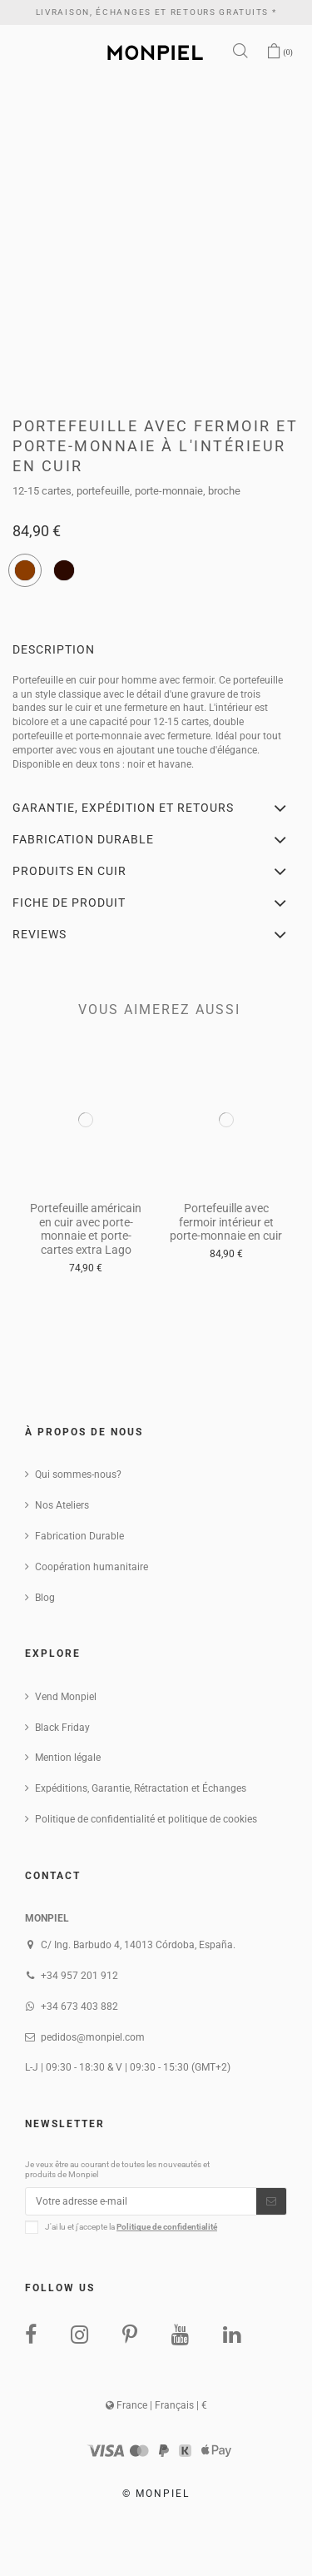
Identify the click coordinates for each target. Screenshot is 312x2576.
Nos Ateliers (62, 1505)
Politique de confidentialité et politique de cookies (146, 1819)
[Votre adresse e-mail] (141, 2201)
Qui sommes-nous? (78, 1474)
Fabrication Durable (79, 1536)
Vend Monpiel (66, 1697)
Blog (45, 1598)
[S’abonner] (271, 2201)
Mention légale (68, 1757)
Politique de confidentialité (166, 2226)
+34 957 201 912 (79, 1976)
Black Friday (62, 1727)
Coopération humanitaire (91, 1567)
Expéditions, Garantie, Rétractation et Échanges (140, 1788)
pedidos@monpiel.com (93, 2037)
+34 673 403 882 (79, 2006)
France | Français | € (156, 2405)
